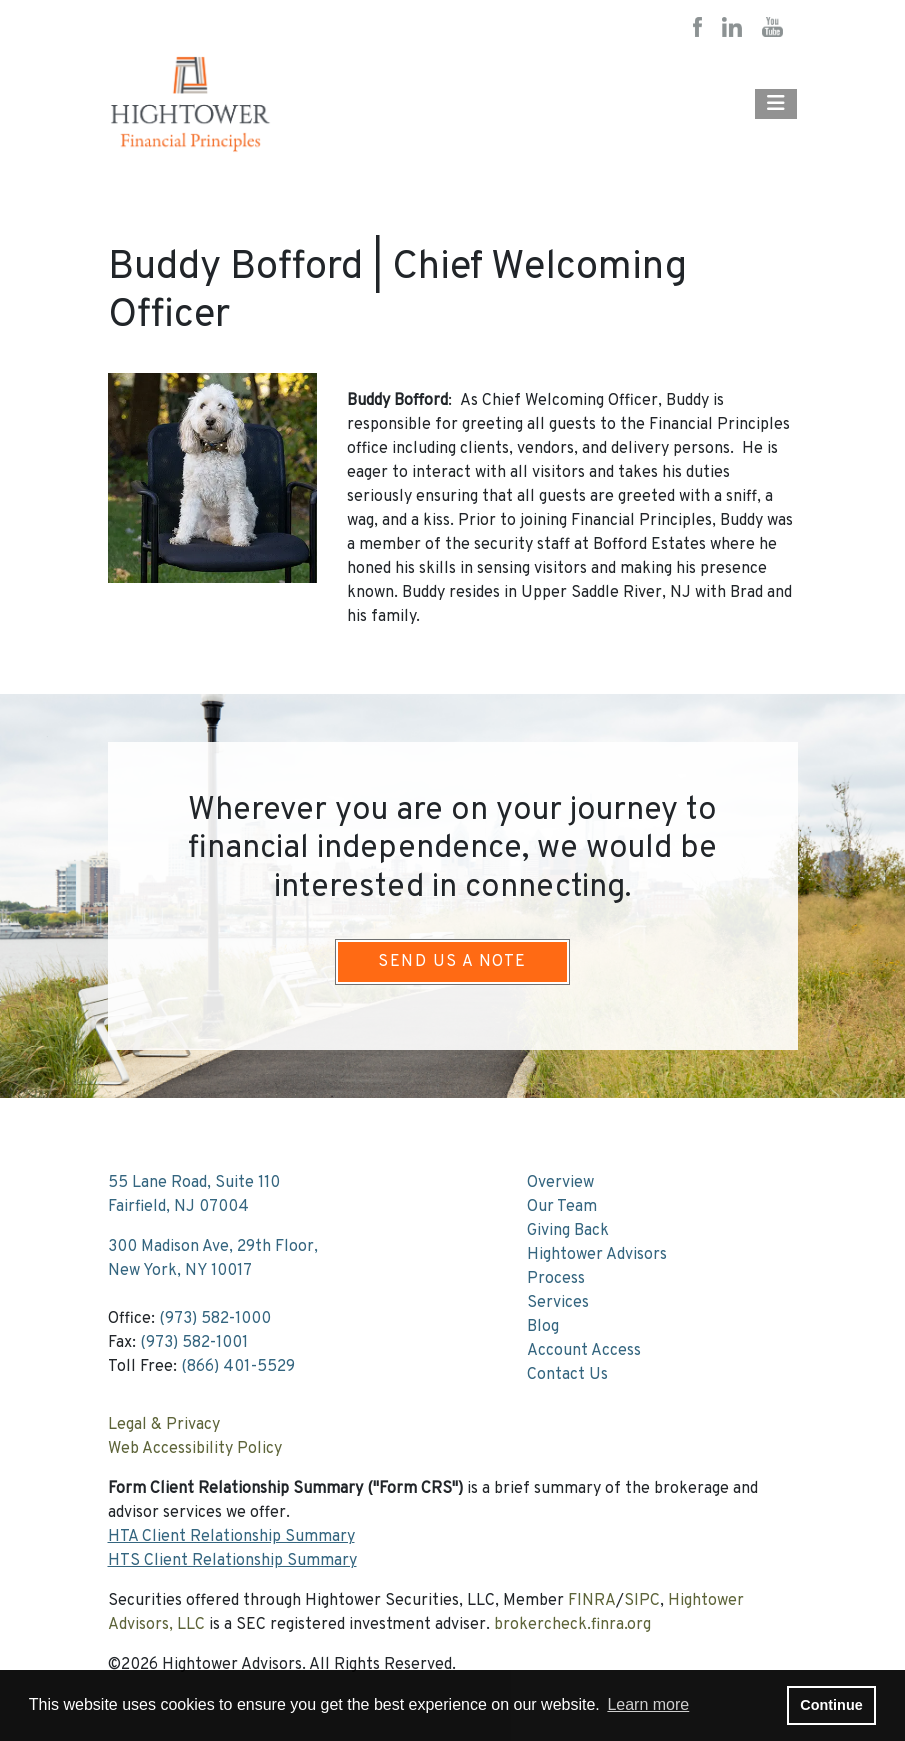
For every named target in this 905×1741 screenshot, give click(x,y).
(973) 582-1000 (215, 1319)
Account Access (584, 1351)
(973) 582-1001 (194, 1343)
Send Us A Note (452, 962)
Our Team (562, 1207)
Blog (543, 1327)
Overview (560, 1183)
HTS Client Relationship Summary (232, 1561)
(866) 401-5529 (238, 1367)
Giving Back (568, 1231)
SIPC (642, 1601)
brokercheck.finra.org (572, 1625)
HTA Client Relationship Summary (231, 1537)
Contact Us (567, 1375)
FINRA (592, 1601)
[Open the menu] (776, 104)
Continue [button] (831, 1705)
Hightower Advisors (597, 1255)
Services (558, 1303)
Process (556, 1279)
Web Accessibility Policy (195, 1449)
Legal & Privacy (164, 1425)
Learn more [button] (648, 1704)
